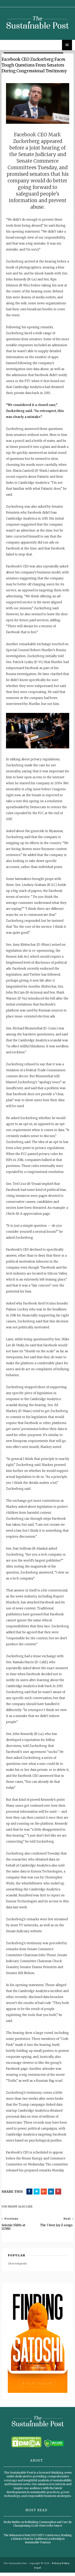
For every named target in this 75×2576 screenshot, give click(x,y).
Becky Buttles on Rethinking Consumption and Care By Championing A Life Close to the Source (38, 2527)
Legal (37, 2571)
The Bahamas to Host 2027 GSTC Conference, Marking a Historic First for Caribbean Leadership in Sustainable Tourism (38, 2542)
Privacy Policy (60, 2566)
